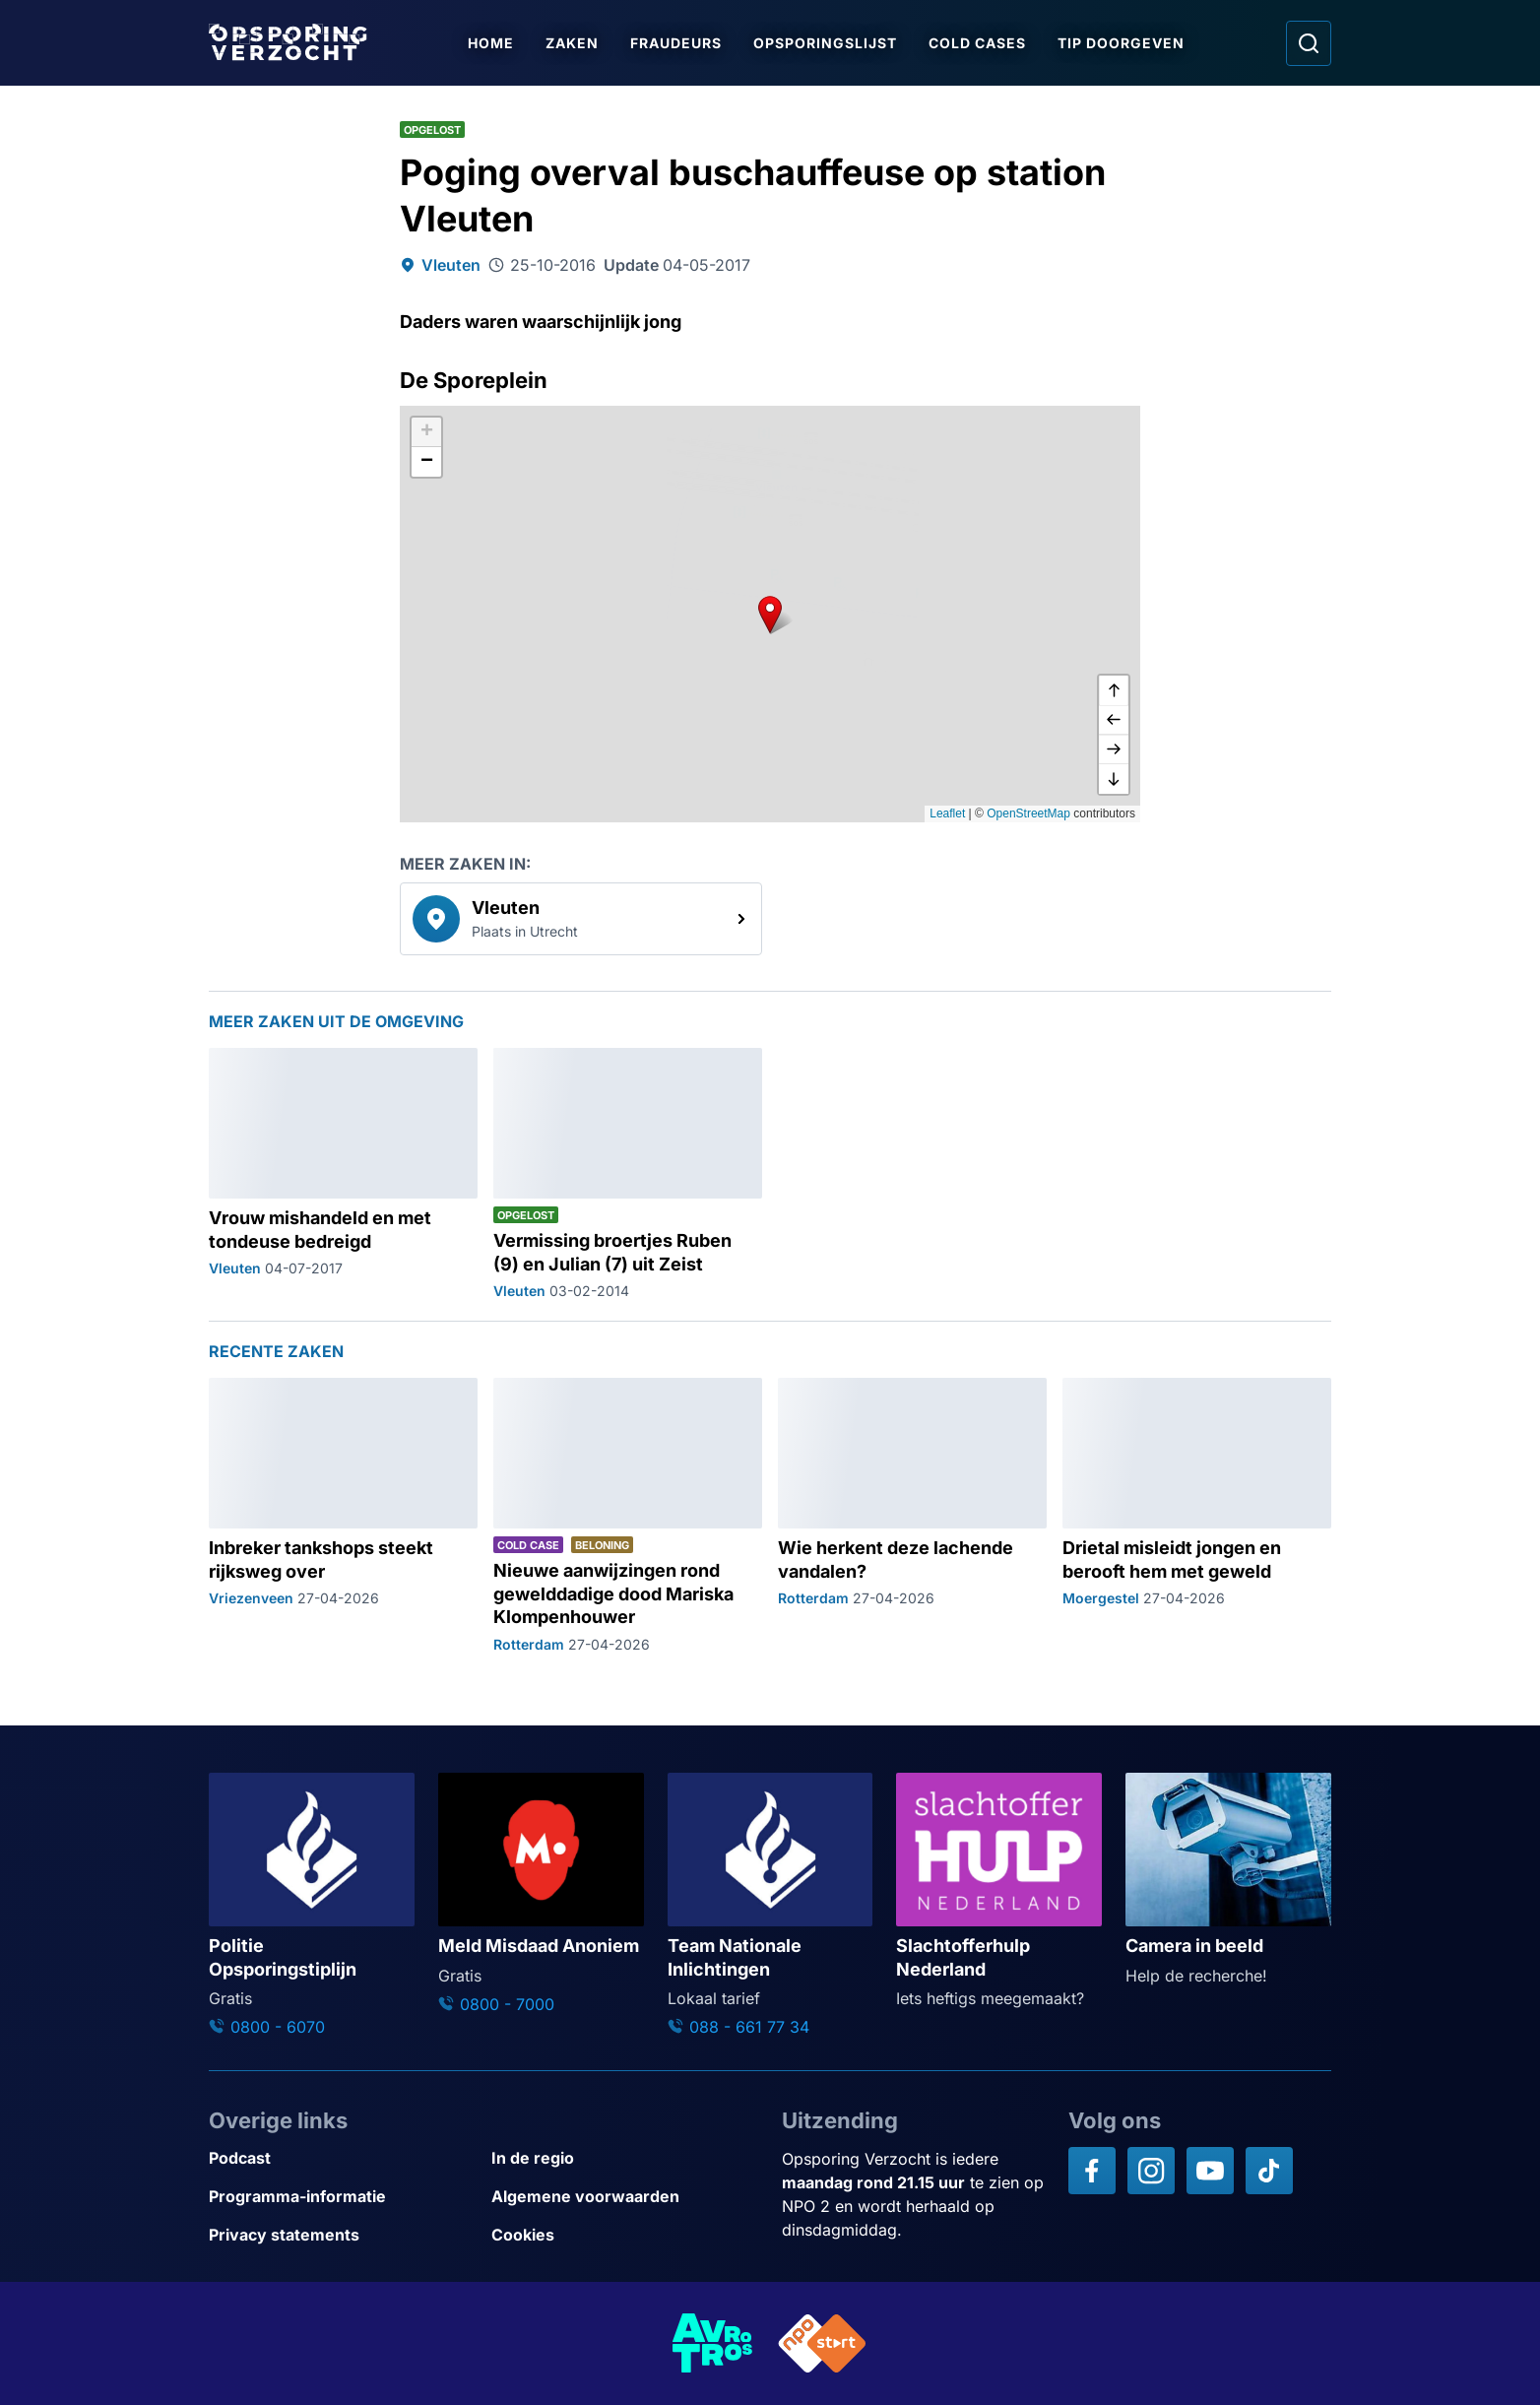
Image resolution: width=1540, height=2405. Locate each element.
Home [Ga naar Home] (493, 42)
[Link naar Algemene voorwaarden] (624, 2196)
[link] (581, 918)
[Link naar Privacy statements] (342, 2235)
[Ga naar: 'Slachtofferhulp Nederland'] (999, 1891)
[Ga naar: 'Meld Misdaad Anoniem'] (541, 1894)
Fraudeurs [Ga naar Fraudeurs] (678, 42)
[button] (770, 613)
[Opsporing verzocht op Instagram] (1151, 2170)
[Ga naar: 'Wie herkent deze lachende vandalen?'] (912, 1516)
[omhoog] (1113, 690)
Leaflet (947, 813)
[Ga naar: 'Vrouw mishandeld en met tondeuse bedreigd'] (343, 1174)
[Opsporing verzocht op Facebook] (1092, 2170)
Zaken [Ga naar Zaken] (574, 42)
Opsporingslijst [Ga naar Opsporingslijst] (827, 42)
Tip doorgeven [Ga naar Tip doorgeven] (1123, 42)
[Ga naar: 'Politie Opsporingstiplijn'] (312, 1906)
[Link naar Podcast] (342, 2158)
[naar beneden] (1113, 779)
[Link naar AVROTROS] (713, 2343)
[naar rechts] (1113, 749)
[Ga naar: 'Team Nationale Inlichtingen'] (770, 1906)
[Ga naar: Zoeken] (1308, 43)
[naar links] (1113, 720)
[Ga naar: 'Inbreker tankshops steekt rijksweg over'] (343, 1516)
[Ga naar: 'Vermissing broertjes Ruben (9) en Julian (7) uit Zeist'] (627, 1174)
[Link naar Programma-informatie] (342, 2196)
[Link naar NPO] (822, 2343)
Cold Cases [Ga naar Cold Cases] (979, 42)
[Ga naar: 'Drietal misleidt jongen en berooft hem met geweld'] (1196, 1516)
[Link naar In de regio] (624, 2158)
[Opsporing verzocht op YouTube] (1210, 2170)
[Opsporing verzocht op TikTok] (1269, 2170)
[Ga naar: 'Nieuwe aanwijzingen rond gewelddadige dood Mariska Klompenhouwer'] (627, 1516)
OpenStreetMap (1028, 813)
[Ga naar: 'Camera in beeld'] (1228, 1880)
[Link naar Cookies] (624, 2235)
